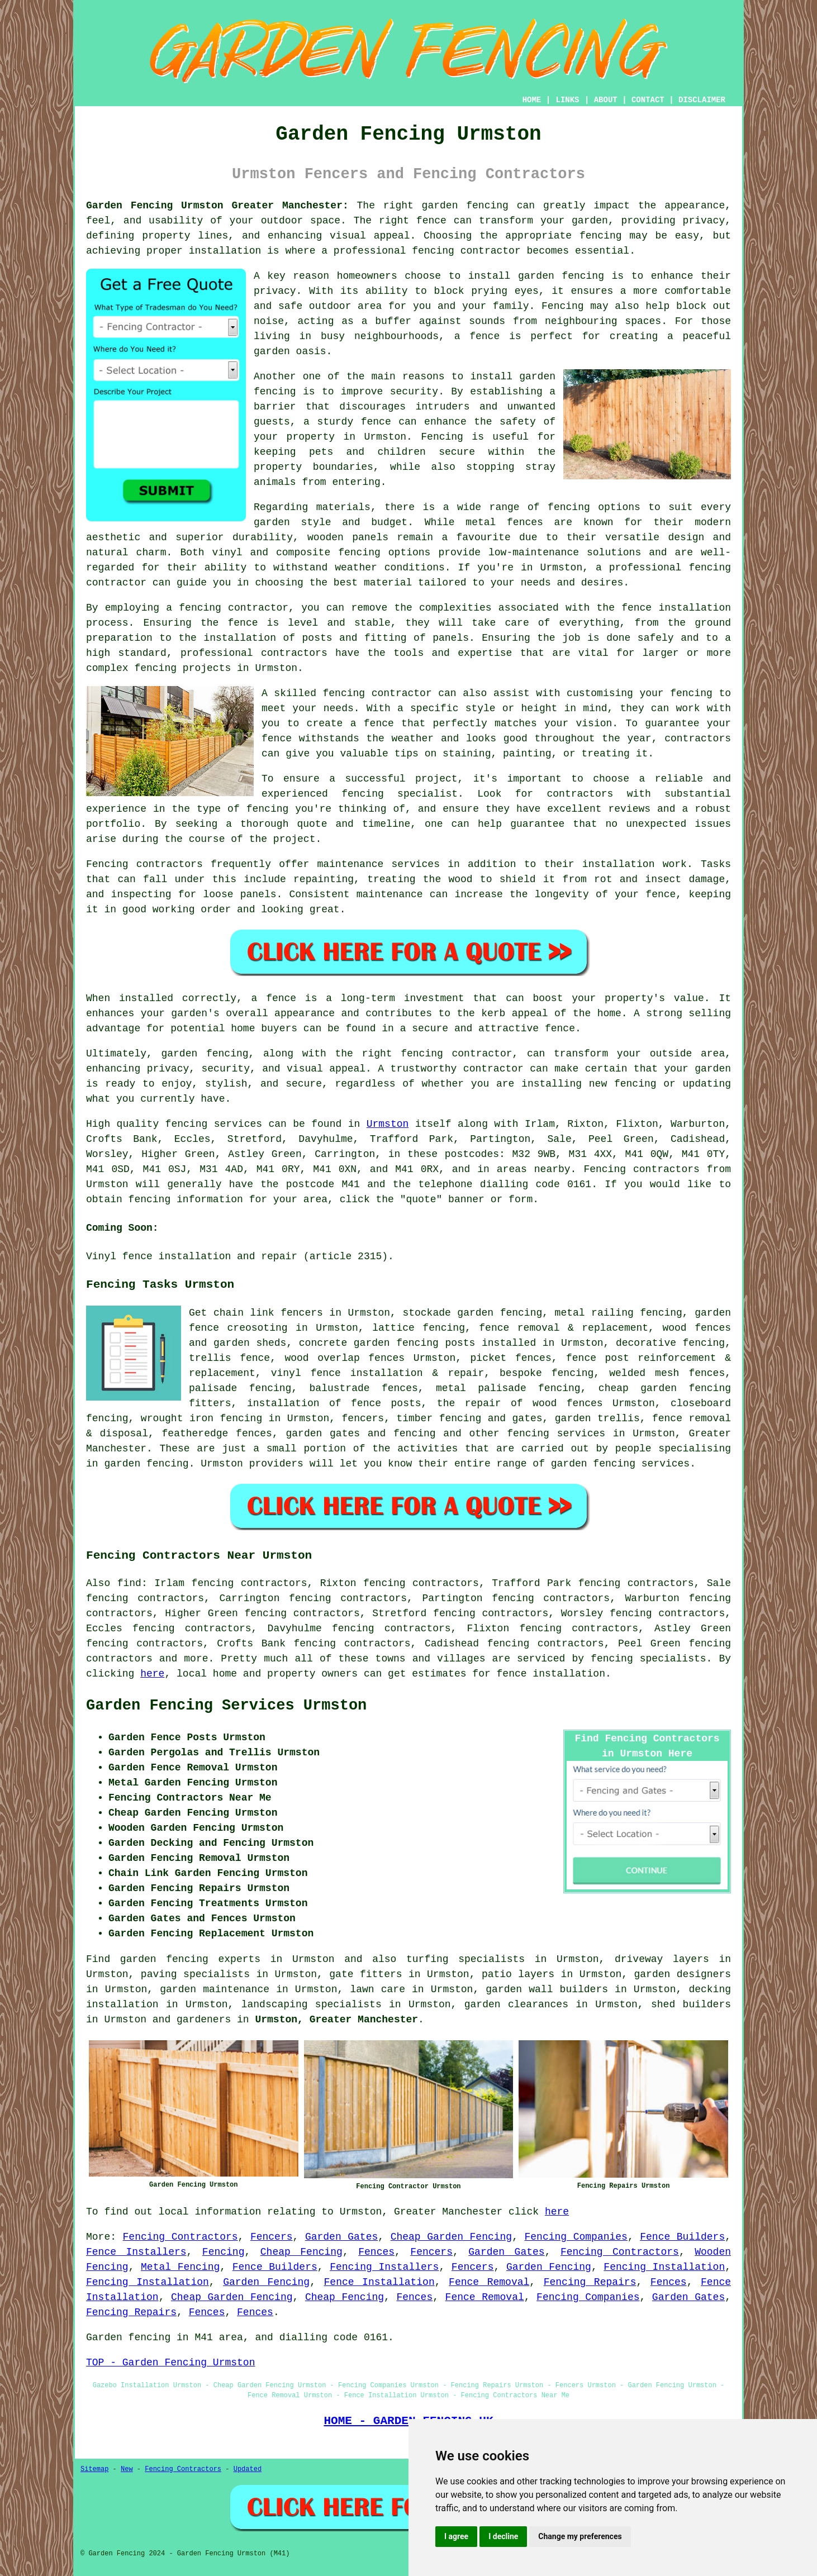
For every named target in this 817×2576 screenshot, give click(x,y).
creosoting (257, 1328)
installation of (294, 1403)
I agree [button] (456, 2536)
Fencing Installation (664, 2267)
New (127, 2469)
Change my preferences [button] (579, 2536)
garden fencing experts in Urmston (227, 1959)
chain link (243, 1312)
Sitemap (94, 2469)
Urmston (388, 1124)
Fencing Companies (576, 2236)
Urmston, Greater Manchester (336, 2019)
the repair (469, 1403)
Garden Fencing (548, 2267)
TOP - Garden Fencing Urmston (170, 2362)
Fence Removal (489, 2282)
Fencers (271, 2236)
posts (460, 1343)
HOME (532, 100)
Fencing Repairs (590, 2282)
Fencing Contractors (180, 2236)
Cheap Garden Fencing (451, 2236)
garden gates (323, 1433)
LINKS (567, 100)
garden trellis (597, 1418)
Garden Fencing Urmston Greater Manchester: (217, 205)
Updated (248, 2469)
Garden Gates (341, 2236)
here (152, 1673)
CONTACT (647, 100)
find (129, 1583)
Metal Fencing (180, 2267)
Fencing (223, 2252)
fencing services (556, 1433)
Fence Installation (379, 2282)
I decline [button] (503, 2536)
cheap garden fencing (664, 1388)
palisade (213, 1388)
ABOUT (606, 100)
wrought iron (177, 1418)
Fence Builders (682, 2236)
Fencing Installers (384, 2267)
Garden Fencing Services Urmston (226, 1705)
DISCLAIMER (701, 100)
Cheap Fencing (301, 2252)
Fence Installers (136, 2252)
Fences (376, 2252)
